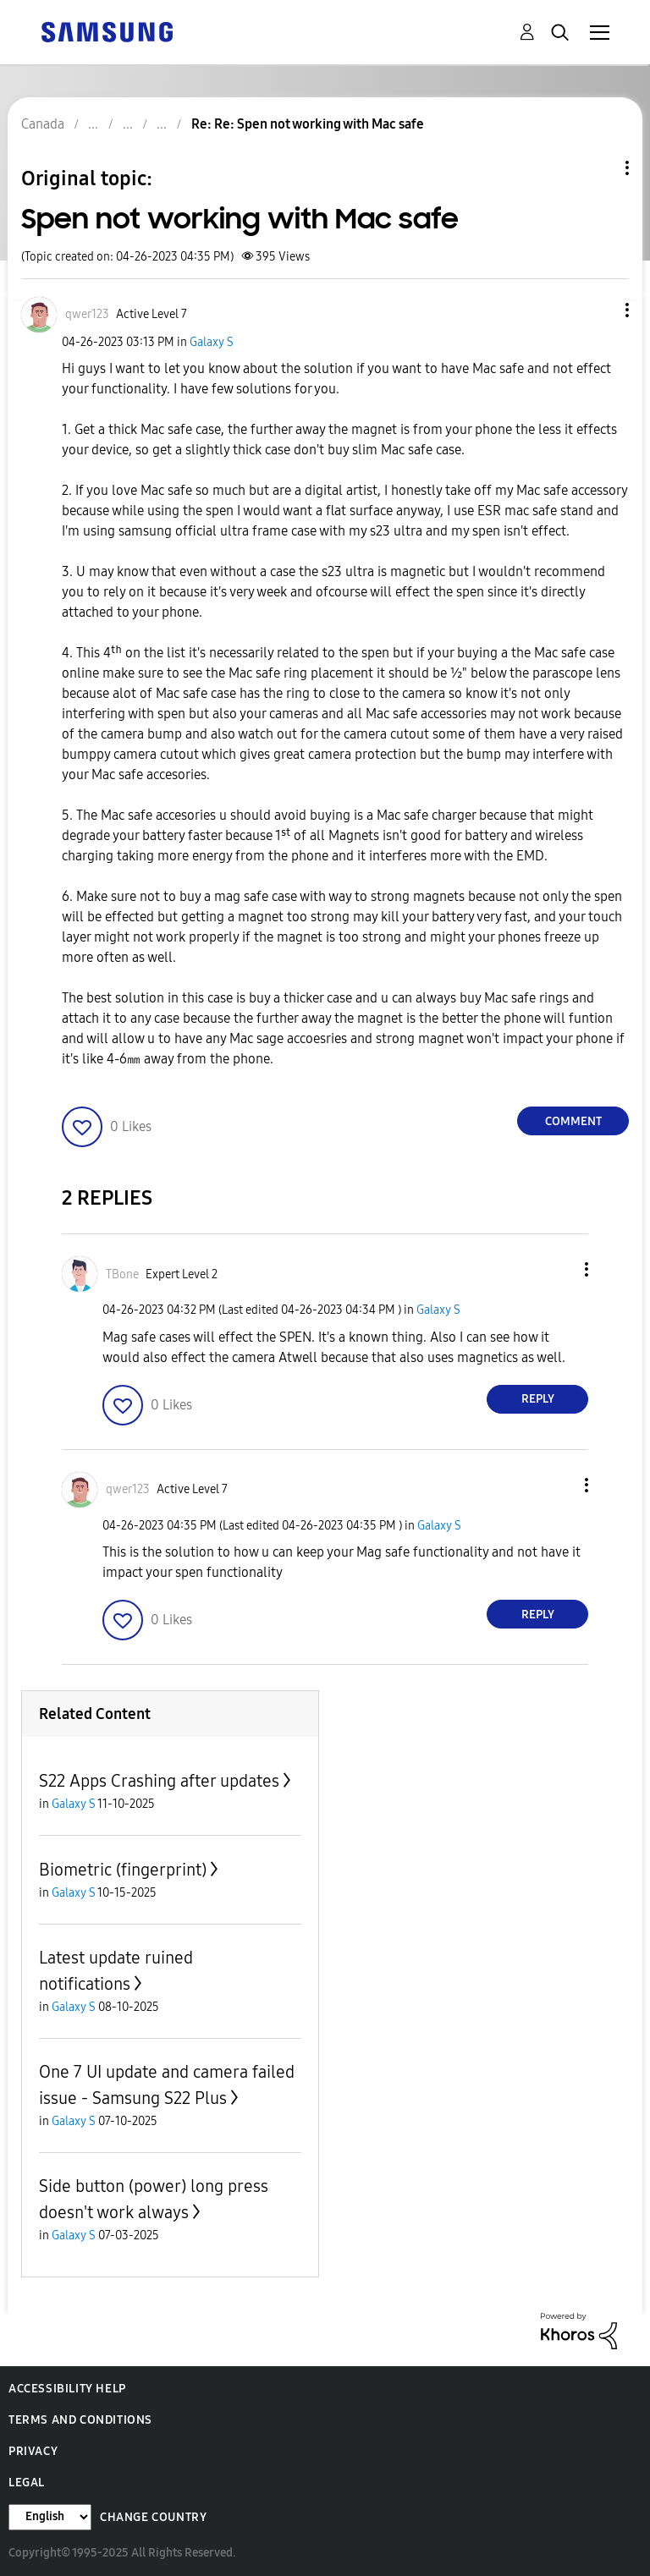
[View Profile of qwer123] (87, 314)
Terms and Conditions (80, 2420)
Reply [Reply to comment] (537, 1399)
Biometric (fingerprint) (123, 1869)
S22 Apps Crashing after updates (159, 1781)
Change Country (153, 2517)
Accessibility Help (67, 2388)
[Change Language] (49, 2517)
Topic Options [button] (598, 168)
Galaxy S (212, 342)
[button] (599, 310)
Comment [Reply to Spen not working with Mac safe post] (573, 1121)
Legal (26, 2482)
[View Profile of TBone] (122, 1274)
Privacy (33, 2451)
